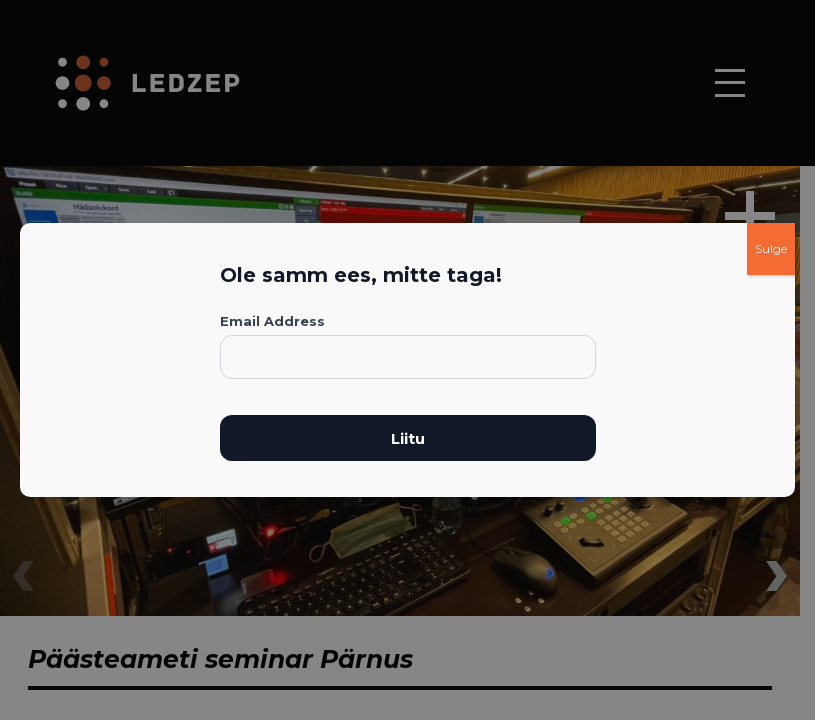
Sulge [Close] (771, 248)
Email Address (272, 321)
